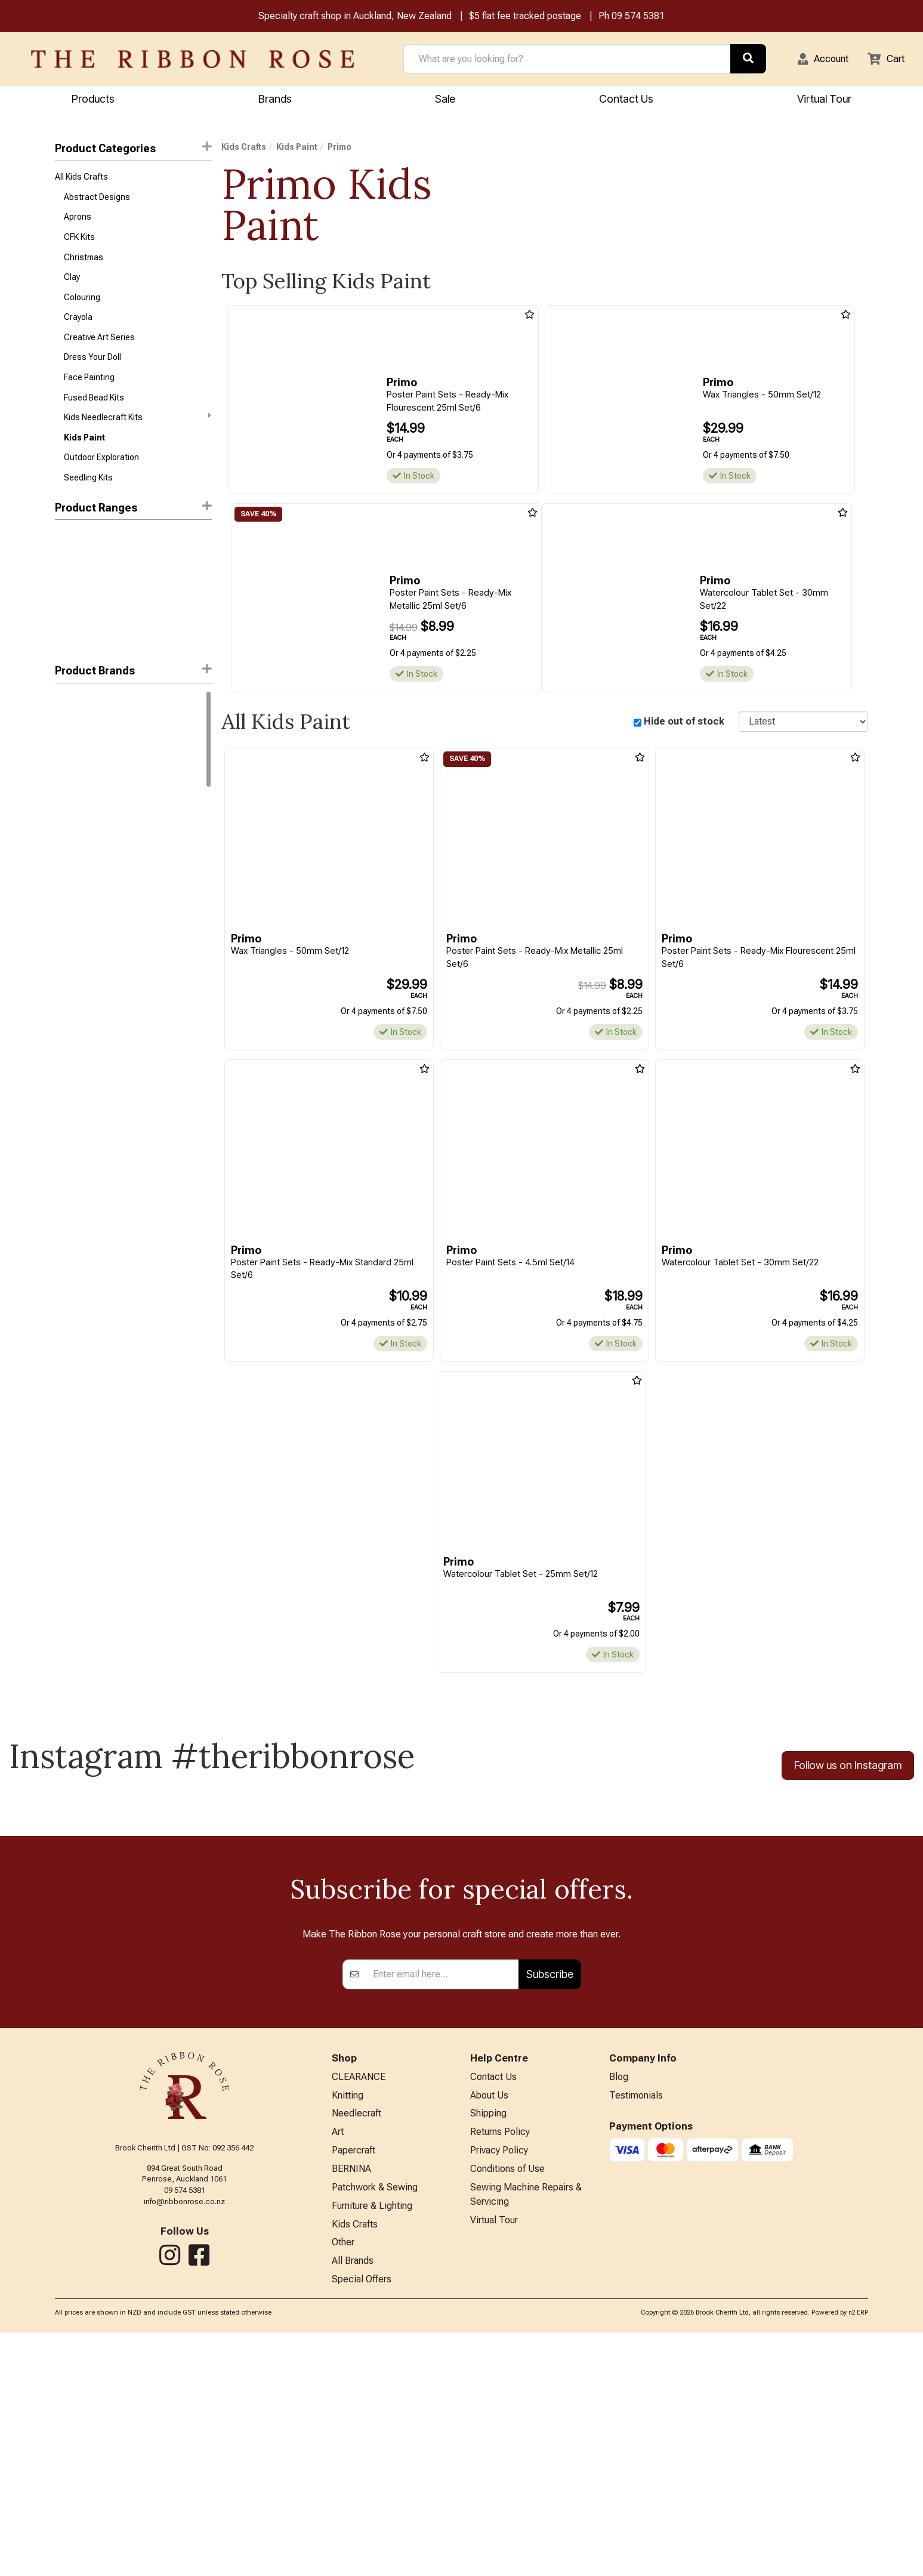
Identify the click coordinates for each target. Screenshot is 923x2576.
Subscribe (549, 2203)
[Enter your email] (442, 2203)
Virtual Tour (824, 100)
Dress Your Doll (92, 371)
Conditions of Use (507, 2405)
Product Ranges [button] (133, 528)
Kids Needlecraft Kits (137, 434)
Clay (72, 286)
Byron (65, 766)
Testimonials (636, 2326)
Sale (445, 100)
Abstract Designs (97, 200)
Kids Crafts (243, 148)
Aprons (77, 222)
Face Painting (89, 392)
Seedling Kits (88, 499)
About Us (489, 2326)
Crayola (78, 328)
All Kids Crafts (81, 179)
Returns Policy (500, 2365)
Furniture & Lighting (372, 2444)
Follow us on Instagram (848, 1769)
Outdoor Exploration (101, 477)
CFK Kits (79, 243)
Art (338, 2365)
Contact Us (626, 100)
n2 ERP (858, 2556)
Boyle (65, 745)
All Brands (352, 2503)
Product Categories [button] (133, 149)
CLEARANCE (358, 2307)
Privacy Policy (499, 2385)
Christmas (83, 264)
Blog (618, 2307)
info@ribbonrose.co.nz (184, 2430)
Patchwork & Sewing (375, 2424)
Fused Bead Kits (94, 413)
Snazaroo (73, 830)
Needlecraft (356, 2346)
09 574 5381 (638, 17)
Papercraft (353, 2385)
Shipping (488, 2346)
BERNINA (351, 2405)
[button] (816, 60)
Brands (275, 100)
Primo (67, 809)
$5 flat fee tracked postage (525, 17)
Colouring (82, 307)
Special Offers (361, 2522)
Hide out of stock (684, 723)
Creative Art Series (99, 350)
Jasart (67, 788)
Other (343, 2483)
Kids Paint (84, 456)
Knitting (347, 2326)
